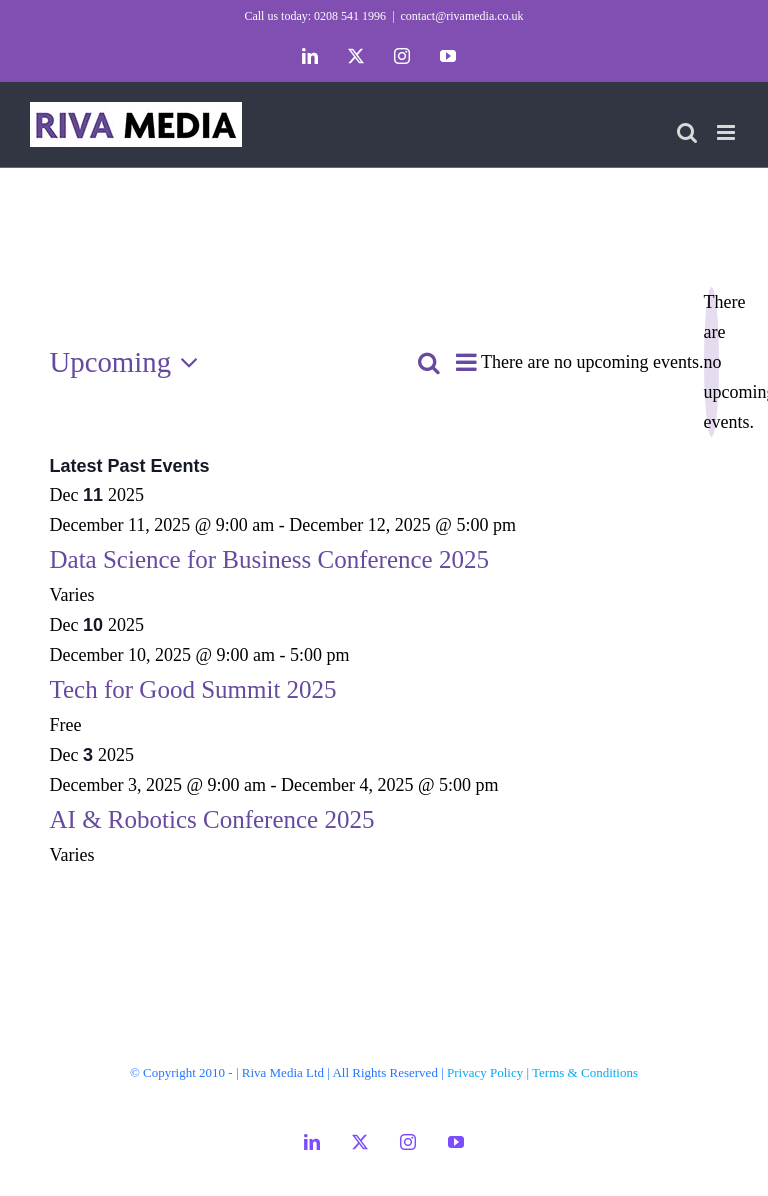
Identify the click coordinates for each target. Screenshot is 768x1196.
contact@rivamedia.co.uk (462, 16)
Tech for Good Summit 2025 (193, 689)
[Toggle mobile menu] (727, 132)
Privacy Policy (485, 1072)
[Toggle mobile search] (687, 132)
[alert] (711, 362)
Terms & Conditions (585, 1072)
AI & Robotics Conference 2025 (212, 819)
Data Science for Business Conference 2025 (269, 559)
